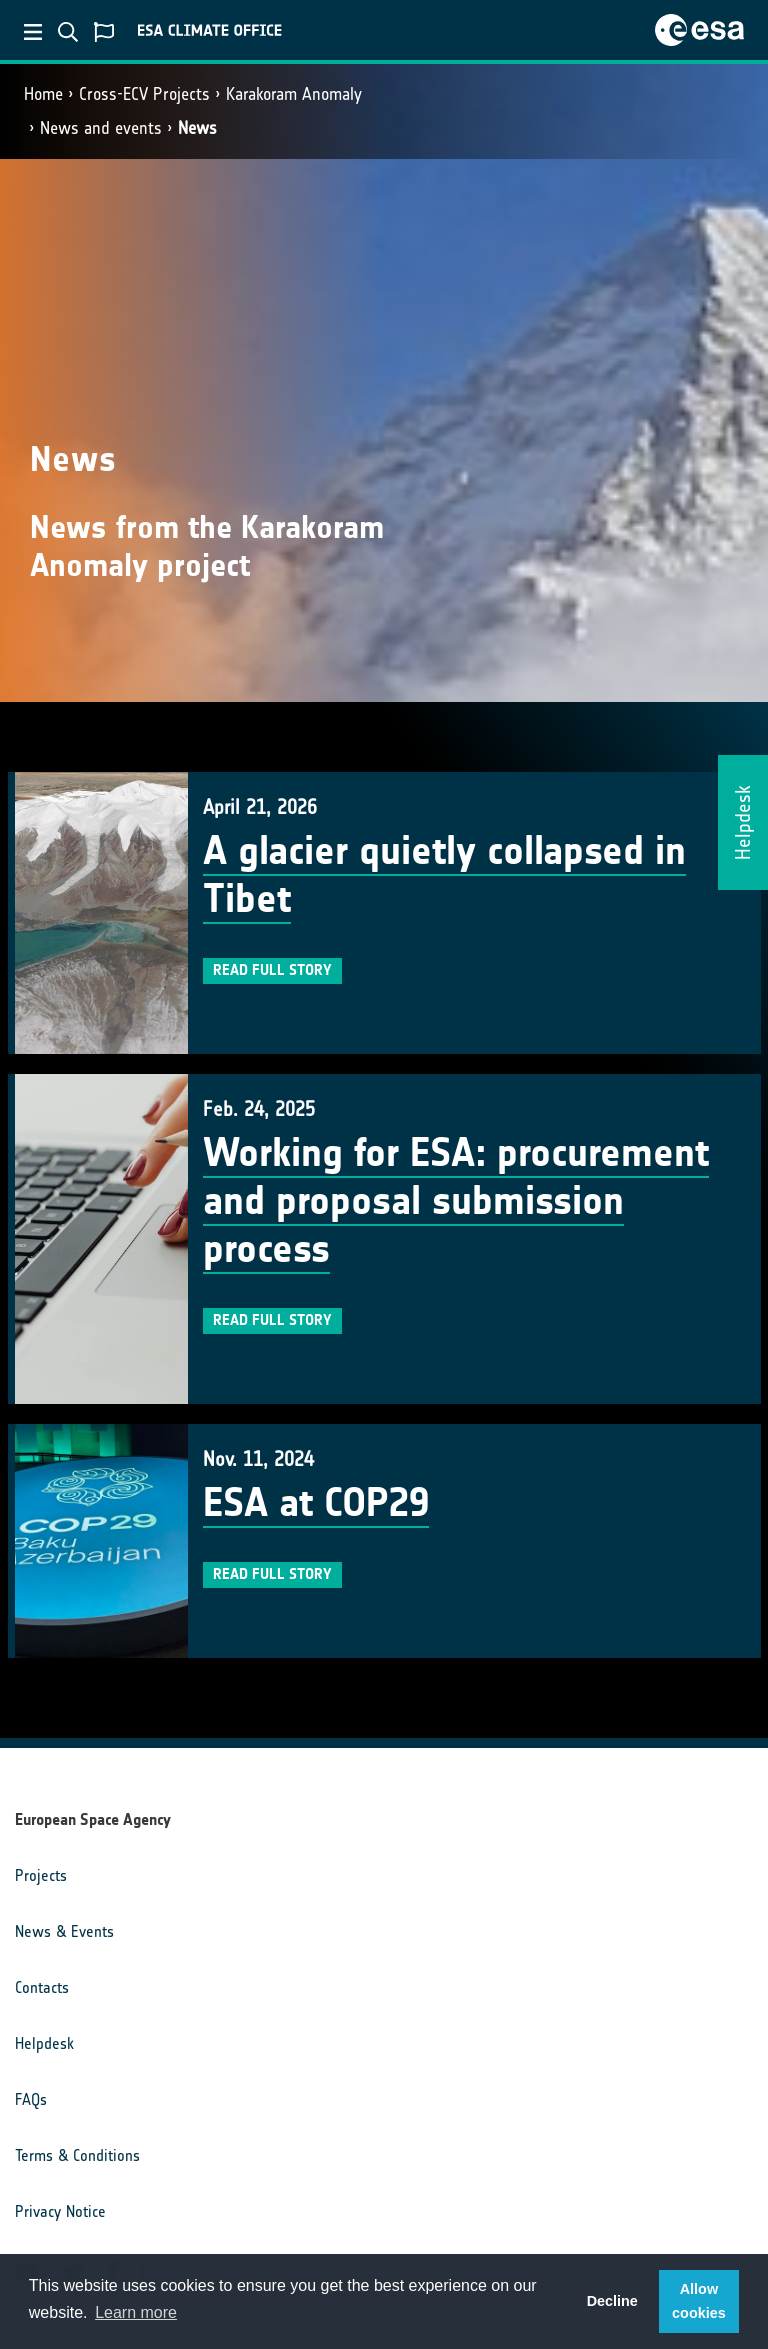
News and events (101, 128)
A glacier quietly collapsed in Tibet (444, 875)
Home (43, 94)
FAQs (31, 2099)
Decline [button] (612, 2301)
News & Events (64, 1931)
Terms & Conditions (77, 2155)
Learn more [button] (136, 2312)
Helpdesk (44, 2043)
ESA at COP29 (316, 1503)
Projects (41, 1875)
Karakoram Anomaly (294, 94)
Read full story (272, 970)
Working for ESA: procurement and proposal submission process (456, 1201)
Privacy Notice (60, 2211)
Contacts (42, 1987)
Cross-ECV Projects (144, 94)
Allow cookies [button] (699, 2301)
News (197, 128)
